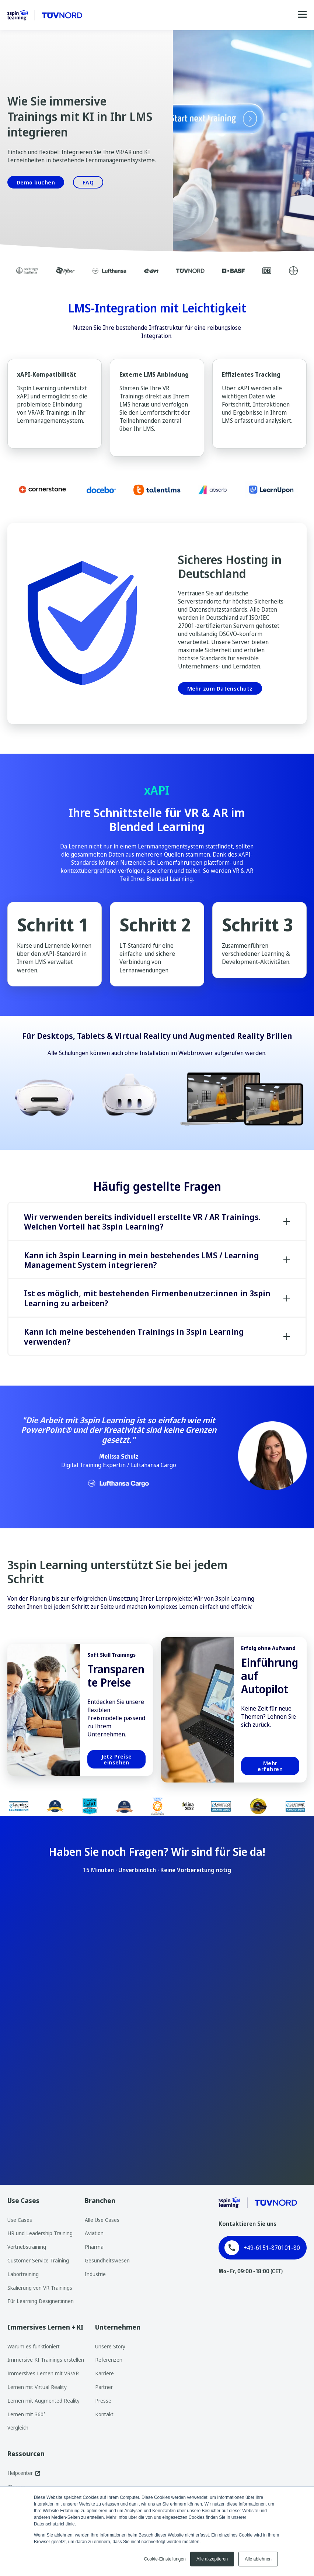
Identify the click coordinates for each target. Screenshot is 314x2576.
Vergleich (17, 2427)
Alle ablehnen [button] (258, 2559)
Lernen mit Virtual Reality (37, 2387)
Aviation (94, 2233)
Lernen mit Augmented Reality (43, 2400)
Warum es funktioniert (33, 2346)
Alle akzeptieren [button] (212, 2559)
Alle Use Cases (102, 2220)
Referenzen (108, 2360)
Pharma (94, 2247)
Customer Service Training (38, 2260)
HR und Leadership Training (40, 2233)
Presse (103, 2400)
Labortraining (23, 2274)
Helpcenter (20, 2473)
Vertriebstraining (26, 2247)
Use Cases (19, 2220)
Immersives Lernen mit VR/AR (43, 2373)
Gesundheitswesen (107, 2260)
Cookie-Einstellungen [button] (164, 2559)
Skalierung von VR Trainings (39, 2288)
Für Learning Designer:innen (40, 2301)
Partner (104, 2387)
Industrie (95, 2274)
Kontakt (104, 2414)
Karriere (104, 2373)
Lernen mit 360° (26, 2414)
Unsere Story (110, 2346)
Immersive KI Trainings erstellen (45, 2360)
